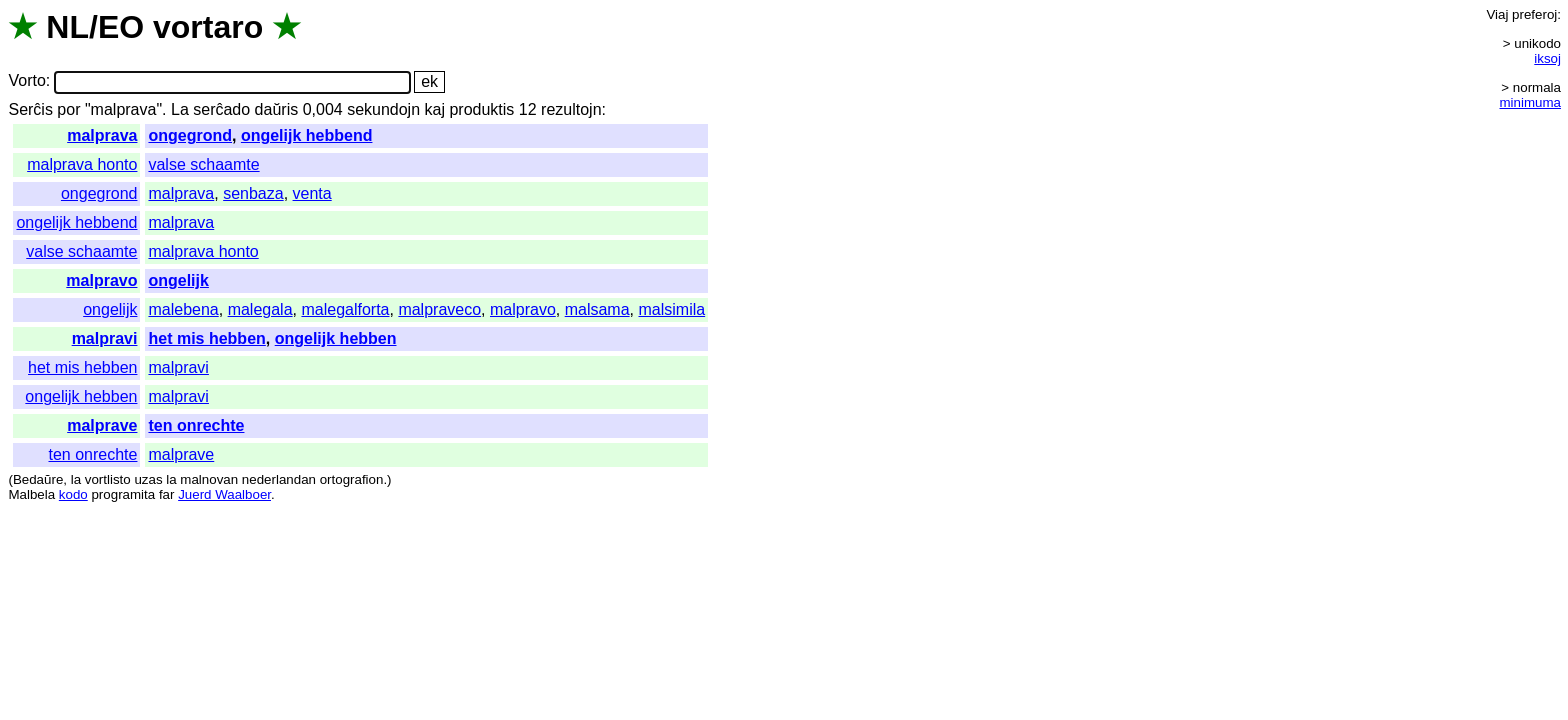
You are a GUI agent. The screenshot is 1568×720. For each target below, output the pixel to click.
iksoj (1547, 58)
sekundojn (383, 109)
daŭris (277, 109)
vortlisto (108, 479)
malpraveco (439, 309)
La (180, 109)
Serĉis (30, 109)
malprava (102, 135)
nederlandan (279, 479)
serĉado (221, 109)
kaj (435, 109)
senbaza (253, 193)
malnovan (209, 479)
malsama (597, 309)
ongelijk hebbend (307, 135)
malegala (260, 309)
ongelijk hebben (336, 338)
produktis (481, 109)
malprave (102, 425)
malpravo (101, 280)
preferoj (1534, 14)
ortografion (352, 479)
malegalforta (345, 309)
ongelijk (178, 280)
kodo (73, 494)
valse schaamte (203, 164)
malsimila (671, 309)
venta (312, 193)
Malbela (31, 494)
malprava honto (82, 164)
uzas (148, 479)
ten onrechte (196, 425)
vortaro (208, 27)
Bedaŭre (38, 479)
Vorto (26, 81)
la (76, 479)
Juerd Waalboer (224, 494)
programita (123, 494)
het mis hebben (206, 338)
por (68, 109)
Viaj (1497, 14)
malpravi (105, 338)
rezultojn (571, 109)
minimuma (1530, 102)
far (167, 494)
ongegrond (190, 135)
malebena (183, 309)
